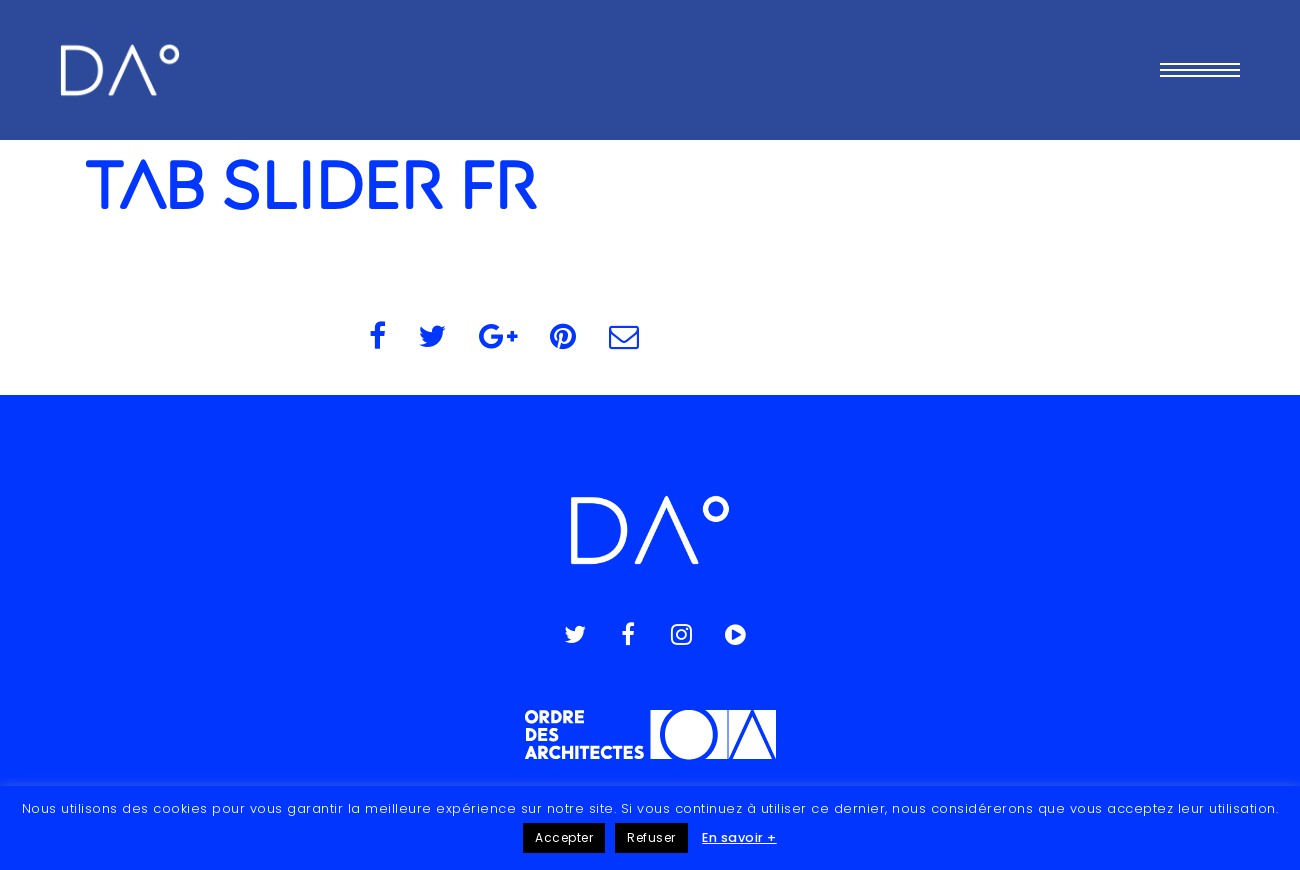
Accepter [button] (564, 837)
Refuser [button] (651, 837)
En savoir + (739, 837)
